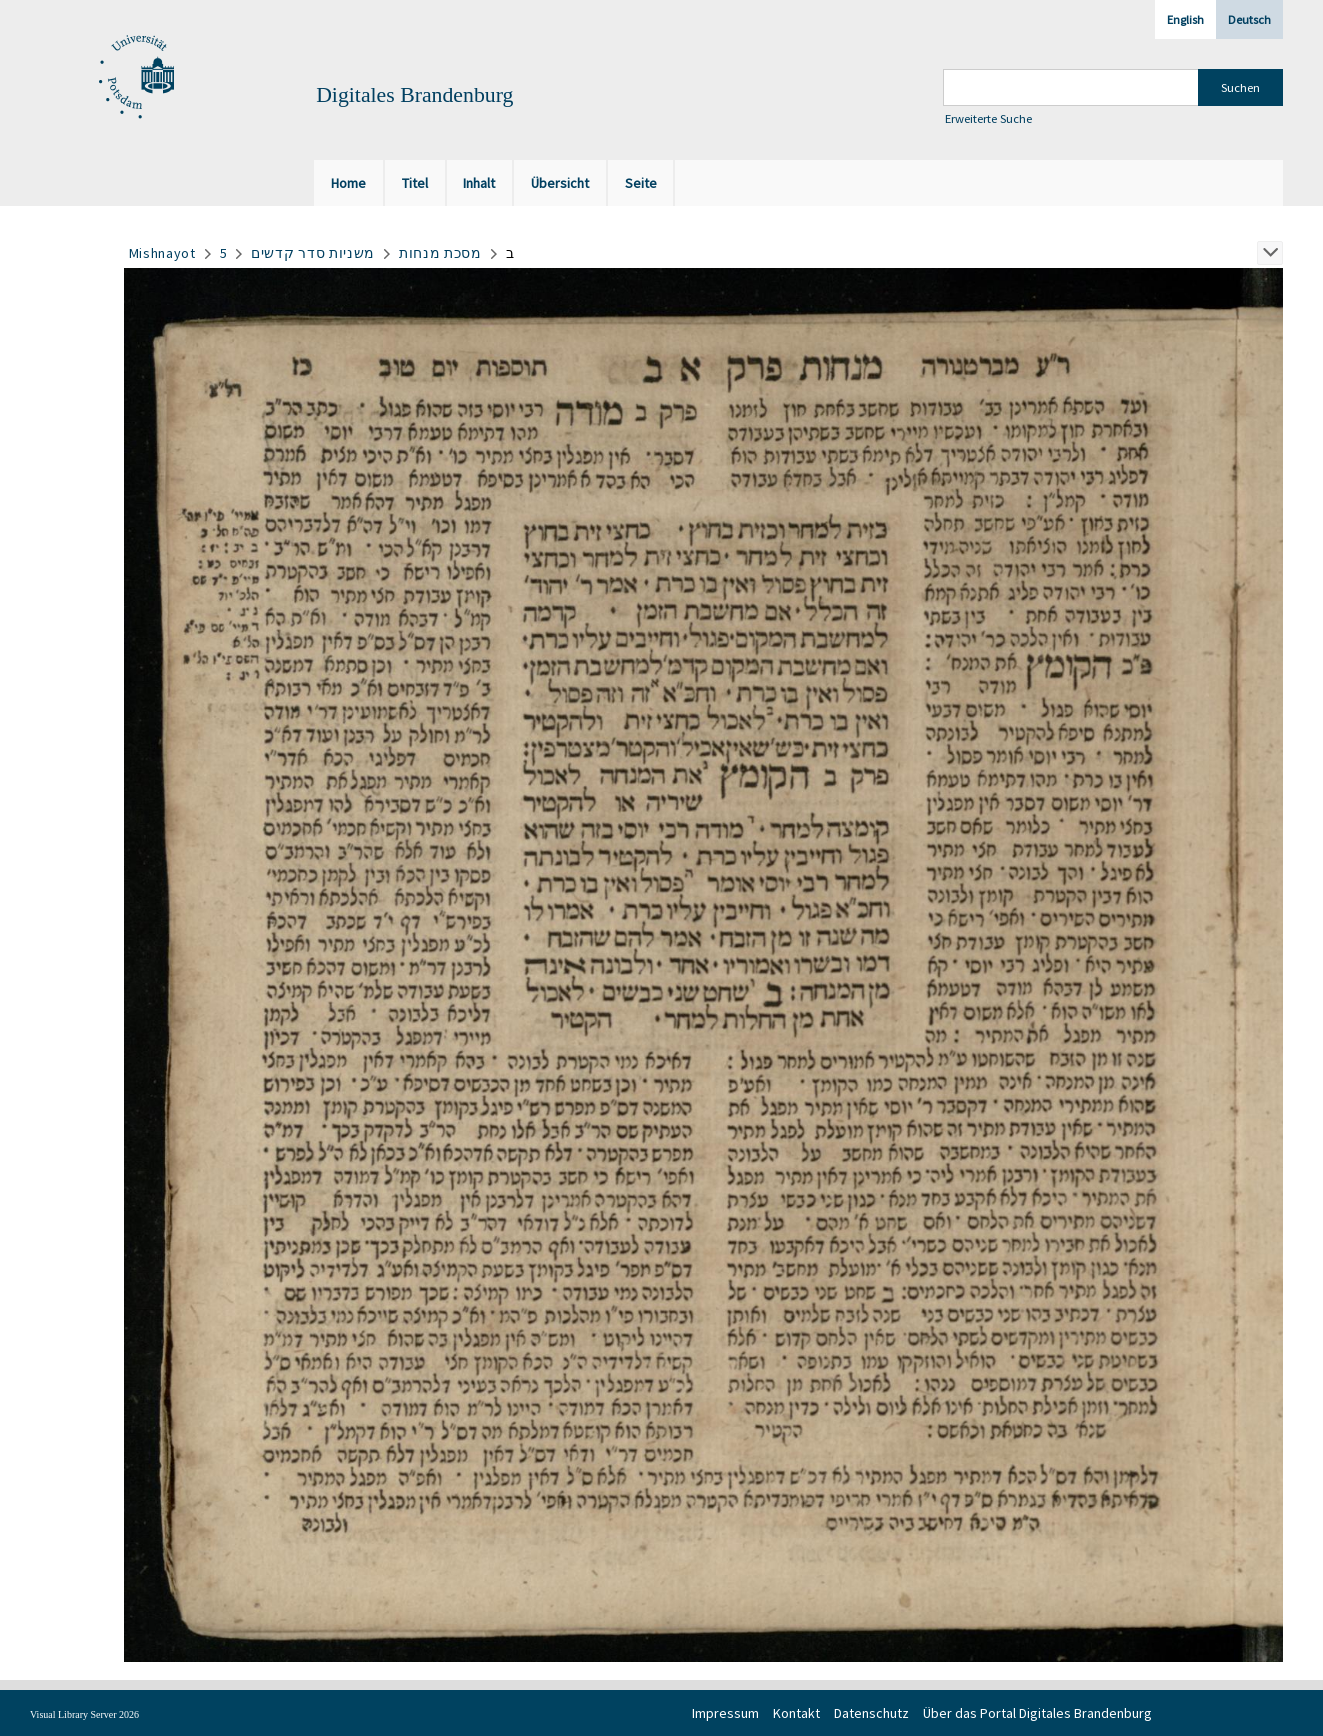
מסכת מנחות (440, 253)
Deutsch (1249, 19)
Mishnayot (162, 253)
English (1185, 19)
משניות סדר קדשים (313, 253)
